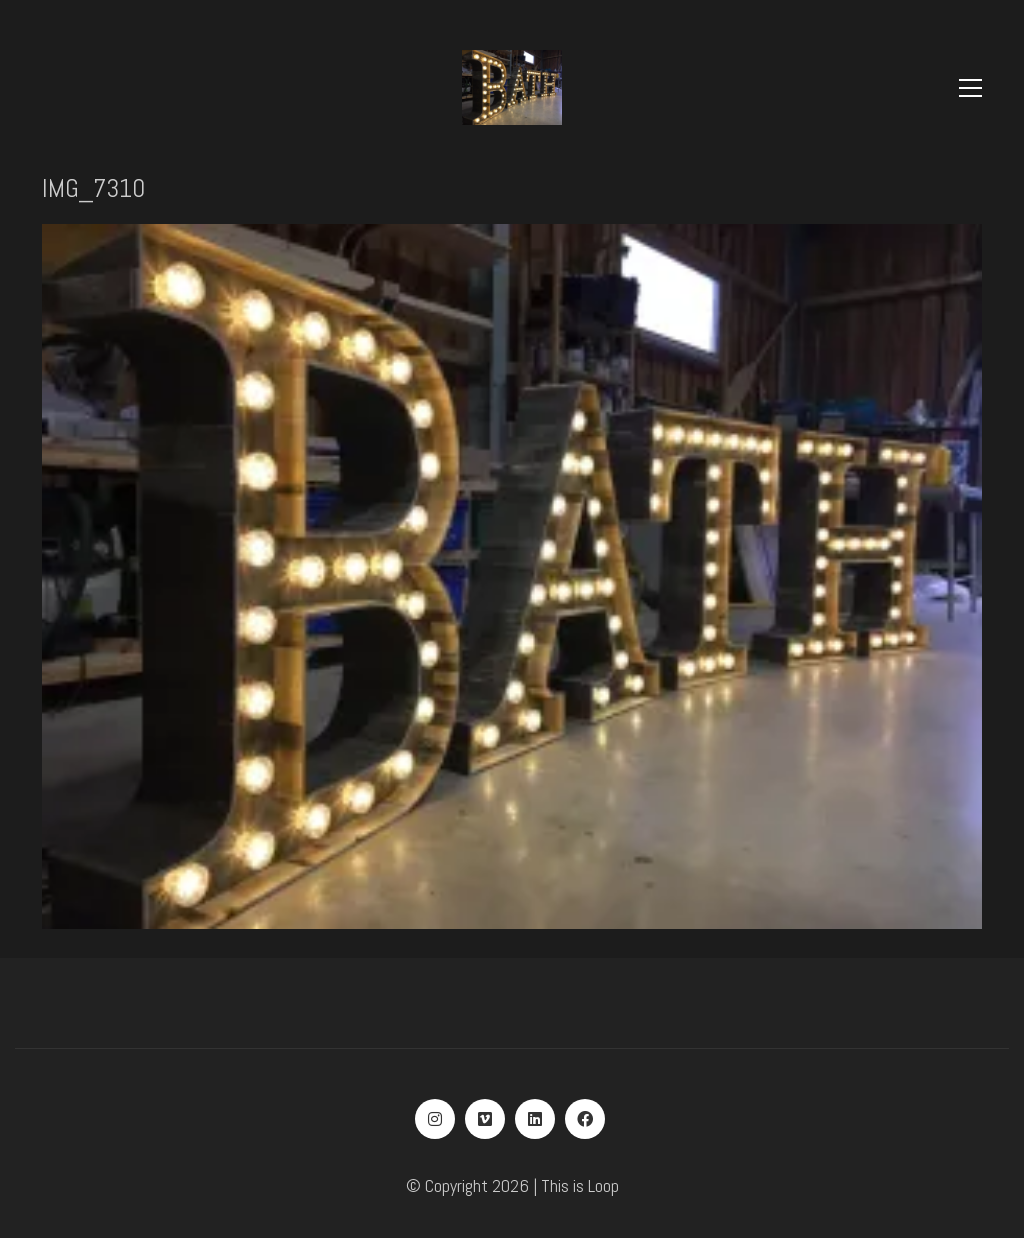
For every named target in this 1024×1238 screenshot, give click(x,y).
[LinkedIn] (535, 1119)
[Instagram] (435, 1119)
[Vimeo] (485, 1119)
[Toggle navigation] (970, 88)
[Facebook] (585, 1119)
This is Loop (580, 1185)
